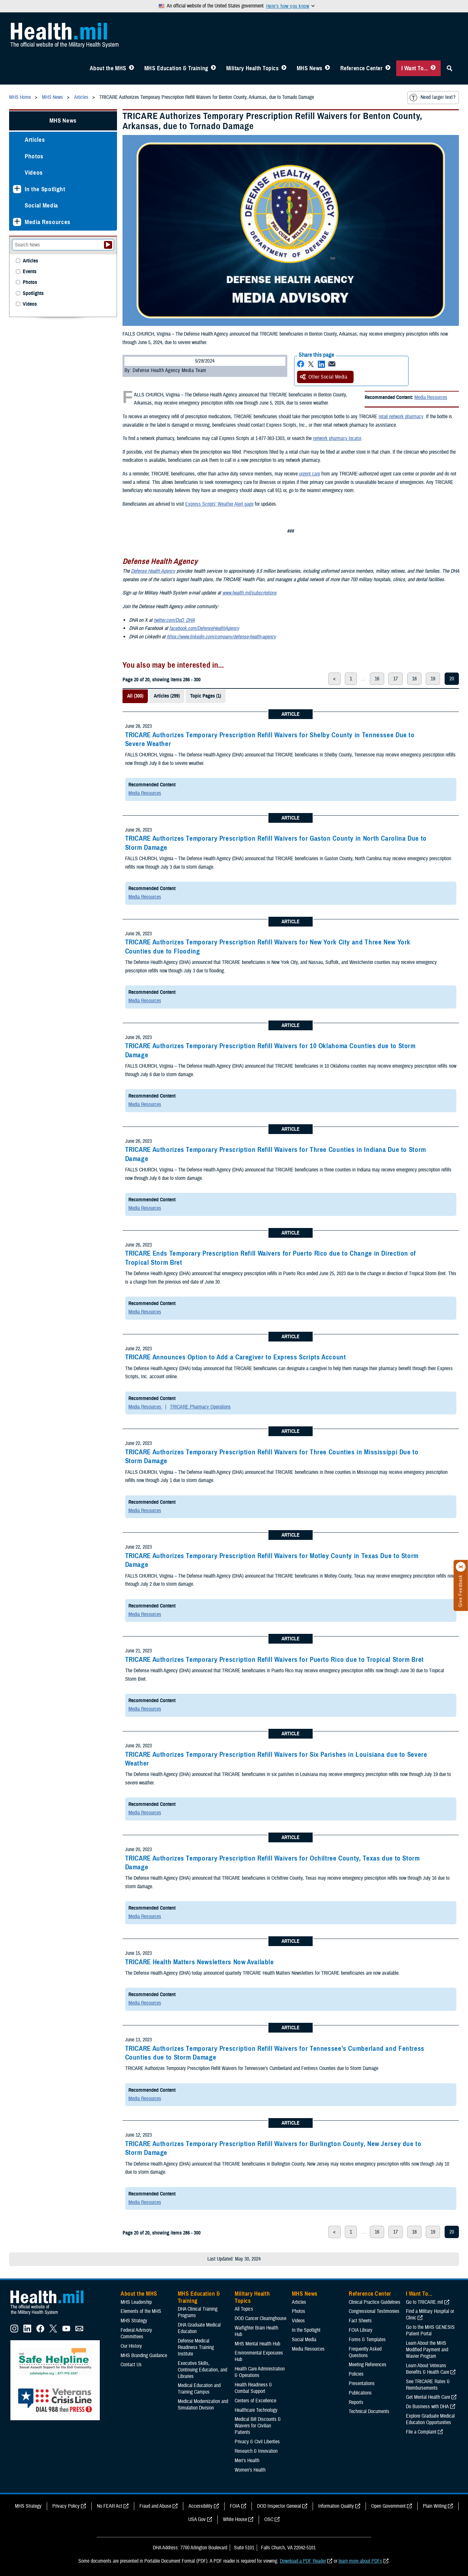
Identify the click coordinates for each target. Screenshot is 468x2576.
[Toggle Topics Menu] (283, 68)
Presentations (362, 2383)
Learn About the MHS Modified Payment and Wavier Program (427, 2349)
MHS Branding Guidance (144, 2355)
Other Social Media (323, 377)
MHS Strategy (134, 2320)
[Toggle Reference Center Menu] (387, 68)
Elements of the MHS (141, 2311)
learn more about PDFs (360, 2561)
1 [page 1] (351, 678)
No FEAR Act (109, 2506)
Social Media (41, 205)
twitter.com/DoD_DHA (174, 620)
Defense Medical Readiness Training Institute (196, 2347)
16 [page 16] (377, 678)
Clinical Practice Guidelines (374, 2302)
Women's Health (250, 2470)
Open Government (388, 2506)
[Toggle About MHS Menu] (131, 68)
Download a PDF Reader (303, 2561)
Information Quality (336, 2506)
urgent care (309, 474)
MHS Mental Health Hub (257, 2344)
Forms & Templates (367, 2339)
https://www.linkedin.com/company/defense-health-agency (221, 637)
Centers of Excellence (255, 2400)
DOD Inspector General (279, 2506)
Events (29, 272)
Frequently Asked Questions (365, 2352)
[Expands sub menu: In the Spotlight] (17, 189)
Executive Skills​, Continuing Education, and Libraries (202, 2370)
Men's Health (247, 2460)
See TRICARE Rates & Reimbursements (428, 2384)
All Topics (244, 2309)
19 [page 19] (433, 678)
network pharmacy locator (337, 438)
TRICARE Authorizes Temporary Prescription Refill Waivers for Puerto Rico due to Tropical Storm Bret (274, 1659)
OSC (268, 2519)
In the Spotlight (45, 189)
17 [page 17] (395, 678)
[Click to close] (461, 1567)
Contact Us (131, 2364)
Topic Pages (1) (205, 696)
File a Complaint (421, 2432)
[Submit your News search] (108, 245)
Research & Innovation (256, 2451)
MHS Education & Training (176, 68)
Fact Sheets (360, 2320)
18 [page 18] (414, 678)
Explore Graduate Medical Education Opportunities (430, 2419)
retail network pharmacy (401, 416)
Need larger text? (432, 97)
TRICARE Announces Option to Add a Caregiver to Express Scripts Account (235, 1357)
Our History (131, 2346)
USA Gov (197, 2519)
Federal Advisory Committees (136, 2333)
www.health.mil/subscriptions (249, 593)
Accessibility (200, 2506)
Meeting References (367, 2364)
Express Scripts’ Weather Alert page (219, 504)
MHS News (309, 68)
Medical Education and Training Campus (199, 2388)
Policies (356, 2374)
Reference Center (361, 68)
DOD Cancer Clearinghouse (260, 2318)
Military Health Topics (252, 68)
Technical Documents (369, 2411)
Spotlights (33, 293)
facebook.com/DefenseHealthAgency (204, 628)
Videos (34, 172)
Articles (35, 139)
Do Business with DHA (427, 2406)
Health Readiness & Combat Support (253, 2388)
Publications (360, 2393)
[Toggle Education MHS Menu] (213, 68)
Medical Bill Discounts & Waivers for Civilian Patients (258, 2426)
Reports (356, 2402)
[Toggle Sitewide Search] (449, 68)
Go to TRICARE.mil (424, 2302)
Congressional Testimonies (374, 2311)
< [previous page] (334, 678)
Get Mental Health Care (428, 2397)
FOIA (235, 2506)
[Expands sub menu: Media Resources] (17, 222)
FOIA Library (360, 2330)
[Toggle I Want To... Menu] (433, 68)
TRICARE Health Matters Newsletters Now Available (199, 1962)
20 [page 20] (451, 678)
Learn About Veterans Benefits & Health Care (427, 2368)
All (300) (135, 696)
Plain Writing (435, 2506)
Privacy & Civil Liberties (257, 2441)
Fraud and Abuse (155, 2506)
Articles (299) (167, 696)
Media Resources (430, 397)
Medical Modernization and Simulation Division (203, 2404)
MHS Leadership (136, 2302)
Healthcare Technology (256, 2410)
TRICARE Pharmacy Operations (200, 1407)
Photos (34, 156)
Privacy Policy (66, 2506)
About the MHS (108, 68)
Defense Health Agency (153, 571)
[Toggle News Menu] (327, 68)
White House (235, 2519)
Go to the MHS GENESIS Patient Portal (430, 2330)
